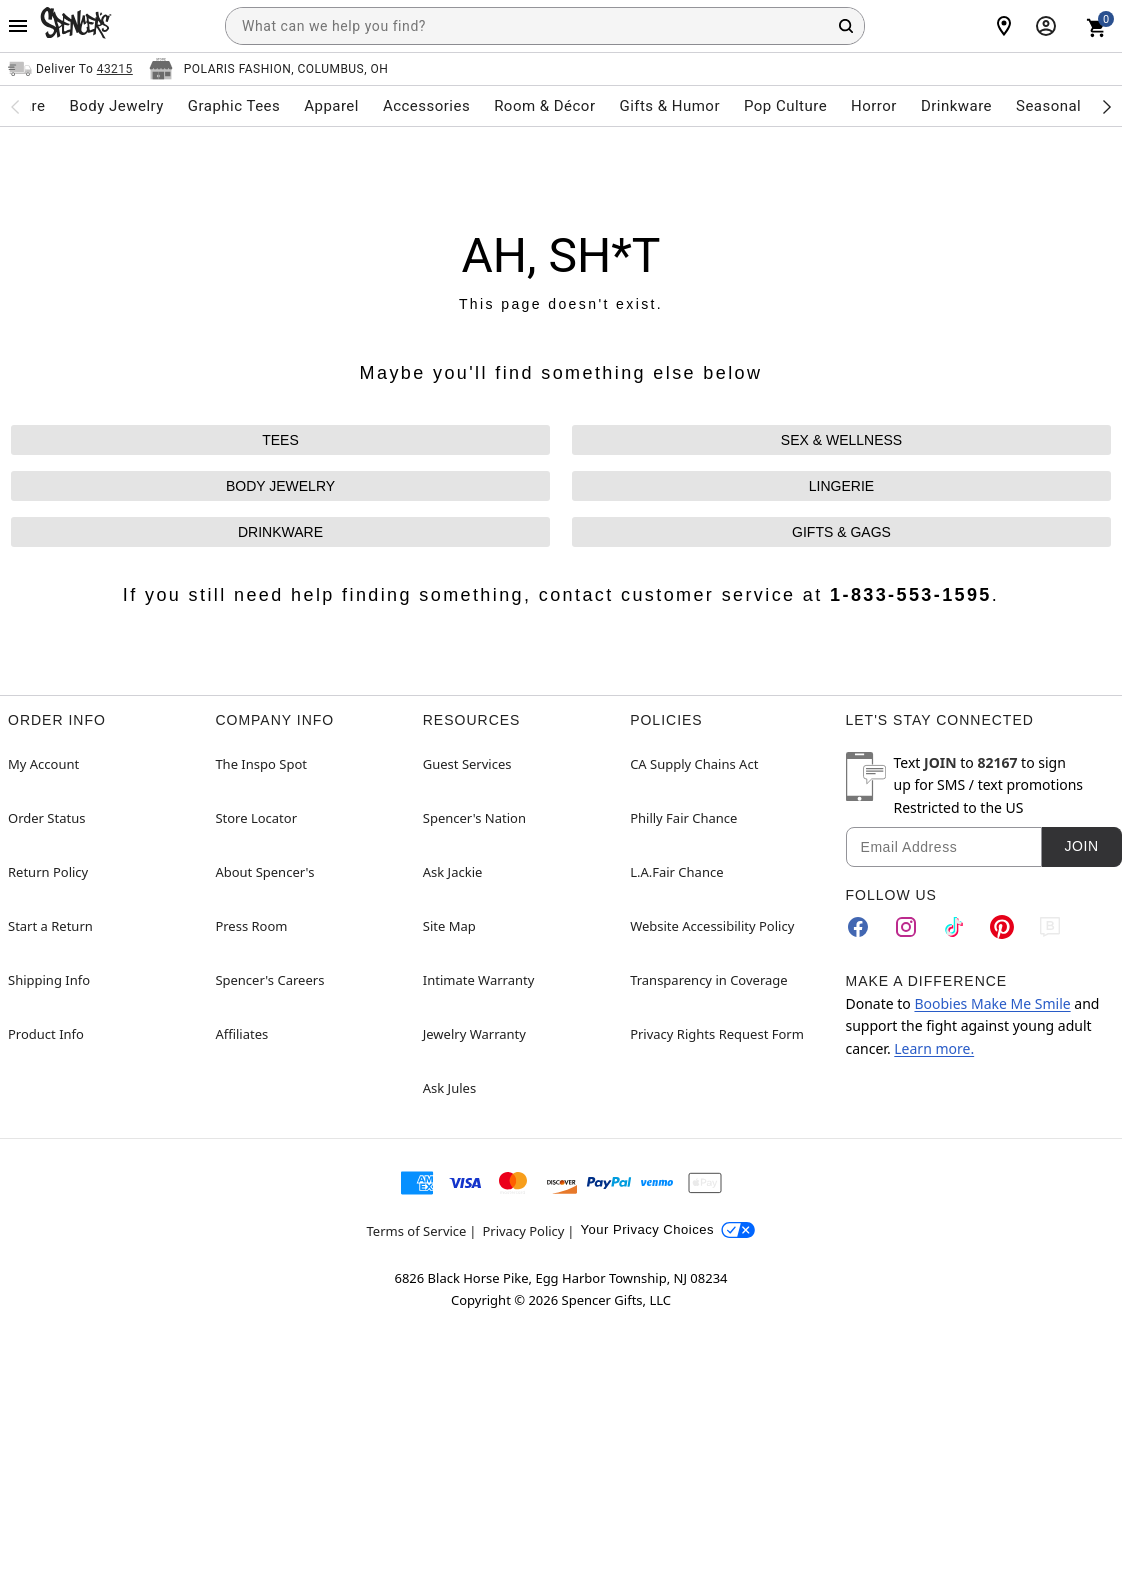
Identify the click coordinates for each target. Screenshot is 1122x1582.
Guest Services (467, 764)
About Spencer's (264, 872)
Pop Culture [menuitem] (785, 106)
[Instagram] (906, 927)
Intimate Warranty (479, 980)
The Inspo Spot (261, 764)
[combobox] (545, 26)
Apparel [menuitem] (331, 106)
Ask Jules (449, 1088)
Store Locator (256, 818)
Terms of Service (417, 1231)
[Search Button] (846, 26)
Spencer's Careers (269, 980)
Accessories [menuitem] (426, 106)
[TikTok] (954, 927)
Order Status (46, 818)
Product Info (46, 1034)
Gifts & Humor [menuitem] (669, 106)
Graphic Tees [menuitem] (234, 106)
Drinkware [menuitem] (956, 106)
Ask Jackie (453, 872)
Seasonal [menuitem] (1048, 106)
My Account (43, 764)
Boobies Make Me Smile (992, 1003)
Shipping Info (49, 980)
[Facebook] (858, 927)
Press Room (251, 926)
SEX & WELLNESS (841, 440)
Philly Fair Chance (683, 818)
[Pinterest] (1002, 927)
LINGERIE (841, 486)
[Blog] (1050, 927)
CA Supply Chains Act (694, 764)
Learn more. (934, 1048)
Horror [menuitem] (874, 106)
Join (1081, 846)
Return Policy (48, 872)
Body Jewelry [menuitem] (116, 106)
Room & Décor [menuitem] (544, 106)
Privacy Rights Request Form (717, 1034)
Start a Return (50, 926)
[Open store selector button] (269, 69)
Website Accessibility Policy (712, 926)
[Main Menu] (18, 26)
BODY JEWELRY (280, 486)
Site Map (449, 926)
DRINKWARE (280, 532)
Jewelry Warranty (474, 1034)
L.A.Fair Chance (676, 872)
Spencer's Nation (474, 818)
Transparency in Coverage (709, 980)
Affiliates (241, 1034)
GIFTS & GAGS (841, 532)
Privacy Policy (523, 1231)
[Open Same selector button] (70, 69)
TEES (280, 440)
